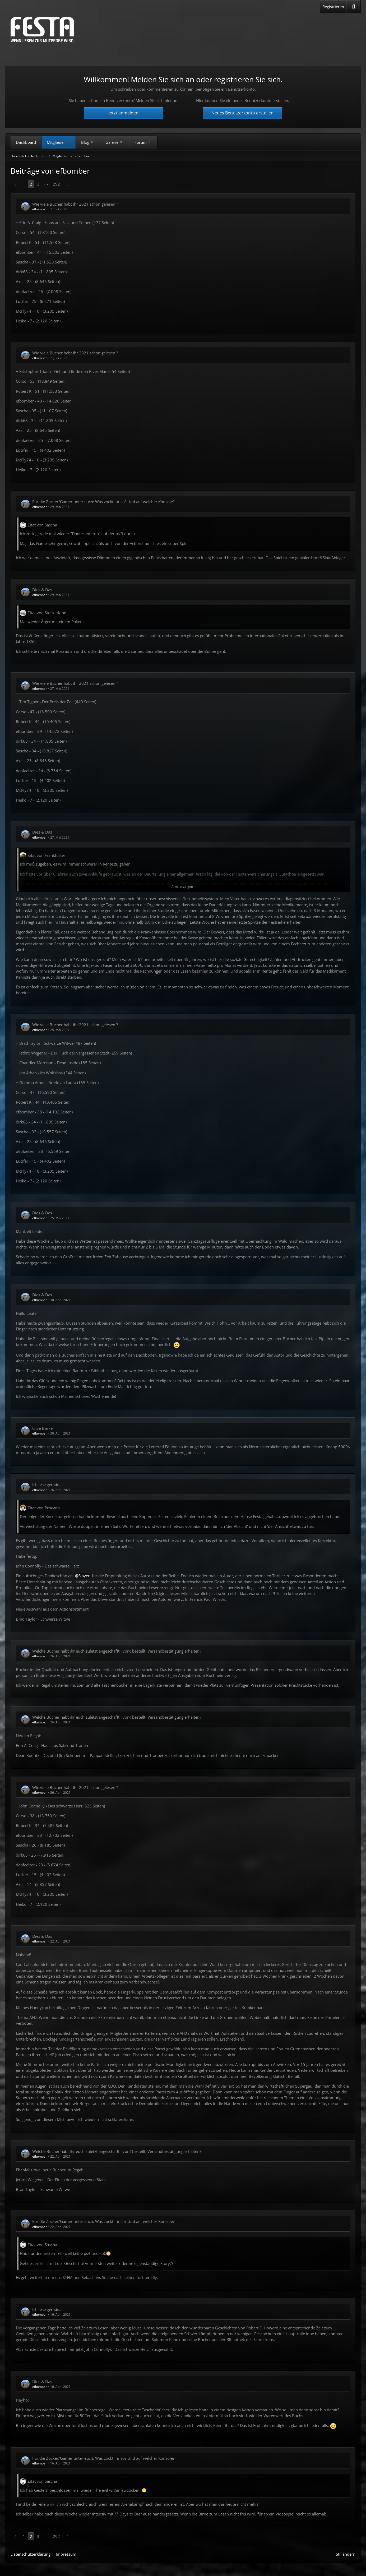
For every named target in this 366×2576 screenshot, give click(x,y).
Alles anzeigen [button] (182, 886)
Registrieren (333, 6)
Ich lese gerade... (47, 1484)
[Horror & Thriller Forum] (42, 30)
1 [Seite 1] (24, 184)
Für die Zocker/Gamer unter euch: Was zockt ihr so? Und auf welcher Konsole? (103, 501)
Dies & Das (42, 589)
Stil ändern (345, 2554)
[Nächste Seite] (67, 184)
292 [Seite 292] (56, 184)
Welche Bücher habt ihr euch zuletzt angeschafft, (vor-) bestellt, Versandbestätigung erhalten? (116, 1651)
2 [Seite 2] (31, 184)
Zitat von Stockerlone (46, 612)
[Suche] (353, 6)
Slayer (84, 1575)
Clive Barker (43, 1428)
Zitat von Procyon (43, 1507)
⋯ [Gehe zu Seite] (46, 184)
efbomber (39, 209)
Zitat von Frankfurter (46, 855)
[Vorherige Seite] (15, 184)
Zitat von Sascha (42, 525)
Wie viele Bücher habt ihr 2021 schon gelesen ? (75, 204)
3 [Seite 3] (38, 184)
